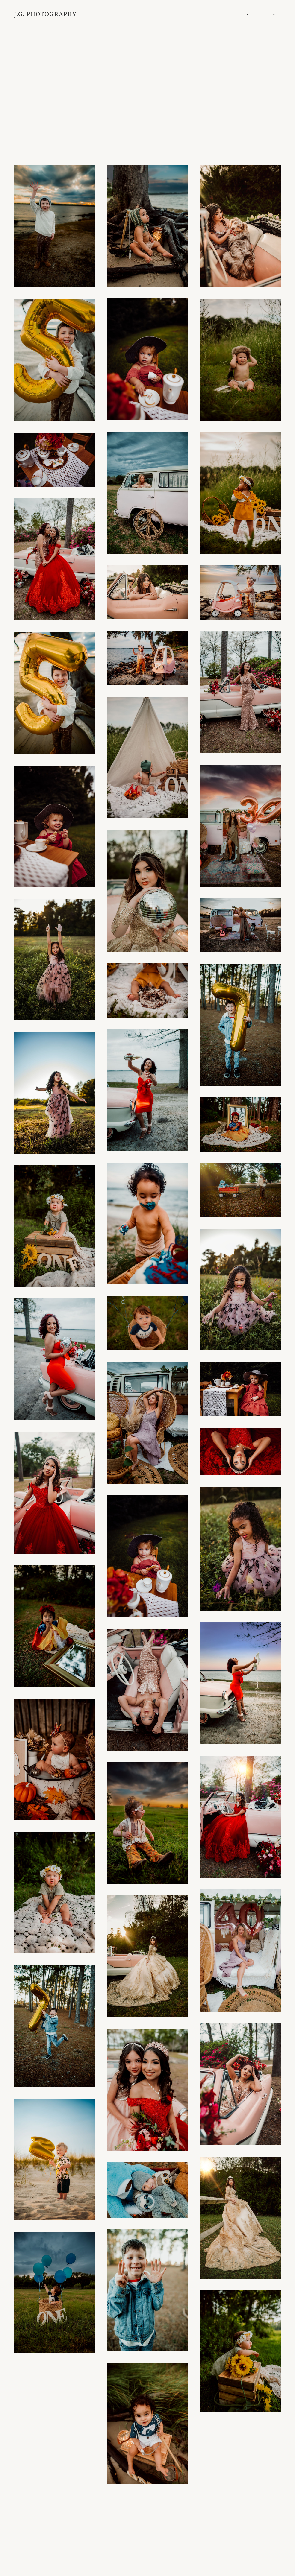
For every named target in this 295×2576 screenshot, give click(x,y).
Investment (254, 14)
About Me (266, 14)
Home (240, 14)
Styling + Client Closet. (281, 14)
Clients (260, 14)
